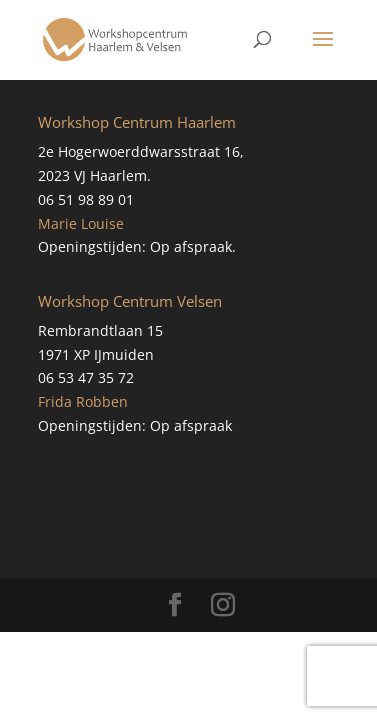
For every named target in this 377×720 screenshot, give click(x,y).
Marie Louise (81, 223)
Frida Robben (83, 401)
